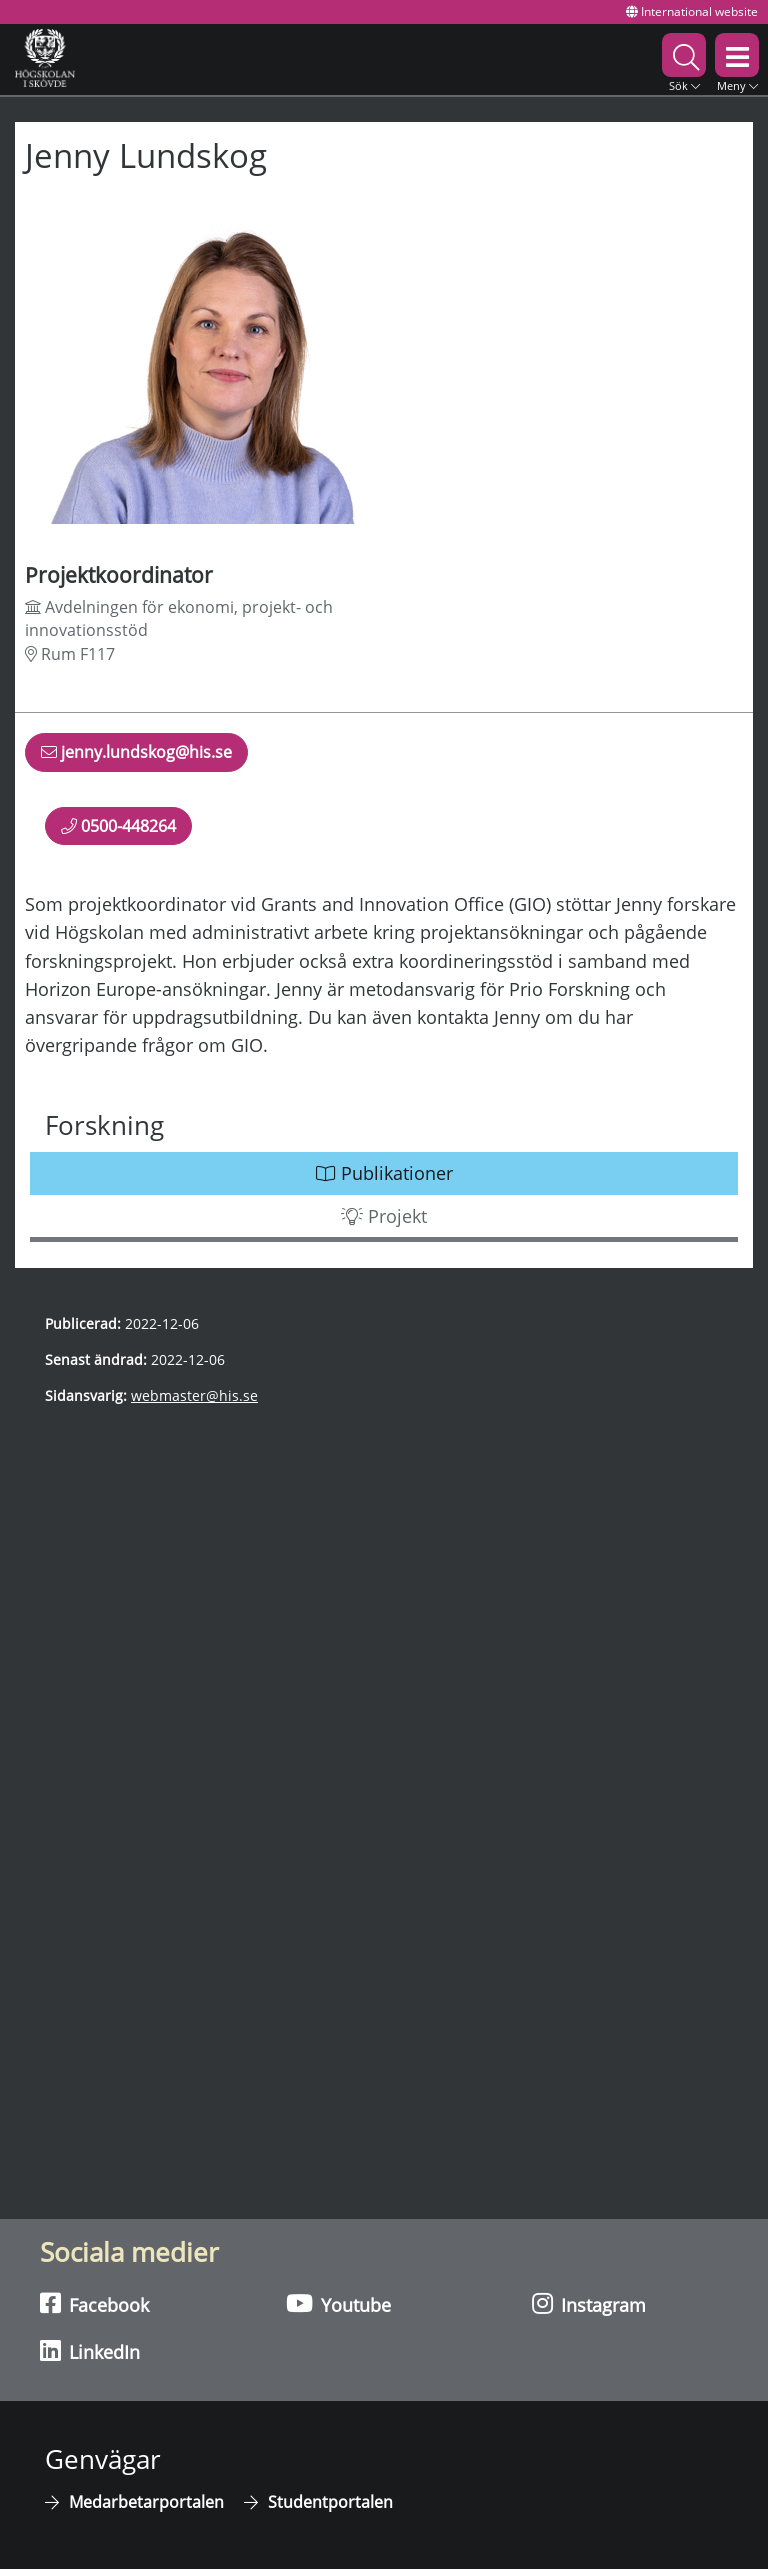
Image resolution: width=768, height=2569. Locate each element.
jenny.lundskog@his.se (136, 756)
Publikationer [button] (384, 1173)
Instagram (589, 2304)
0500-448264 (118, 825)
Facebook (94, 2304)
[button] (684, 59)
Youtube (338, 2304)
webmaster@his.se (194, 1395)
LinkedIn (90, 2351)
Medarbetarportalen (146, 2502)
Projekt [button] (384, 1216)
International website (692, 11)
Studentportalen (330, 2502)
